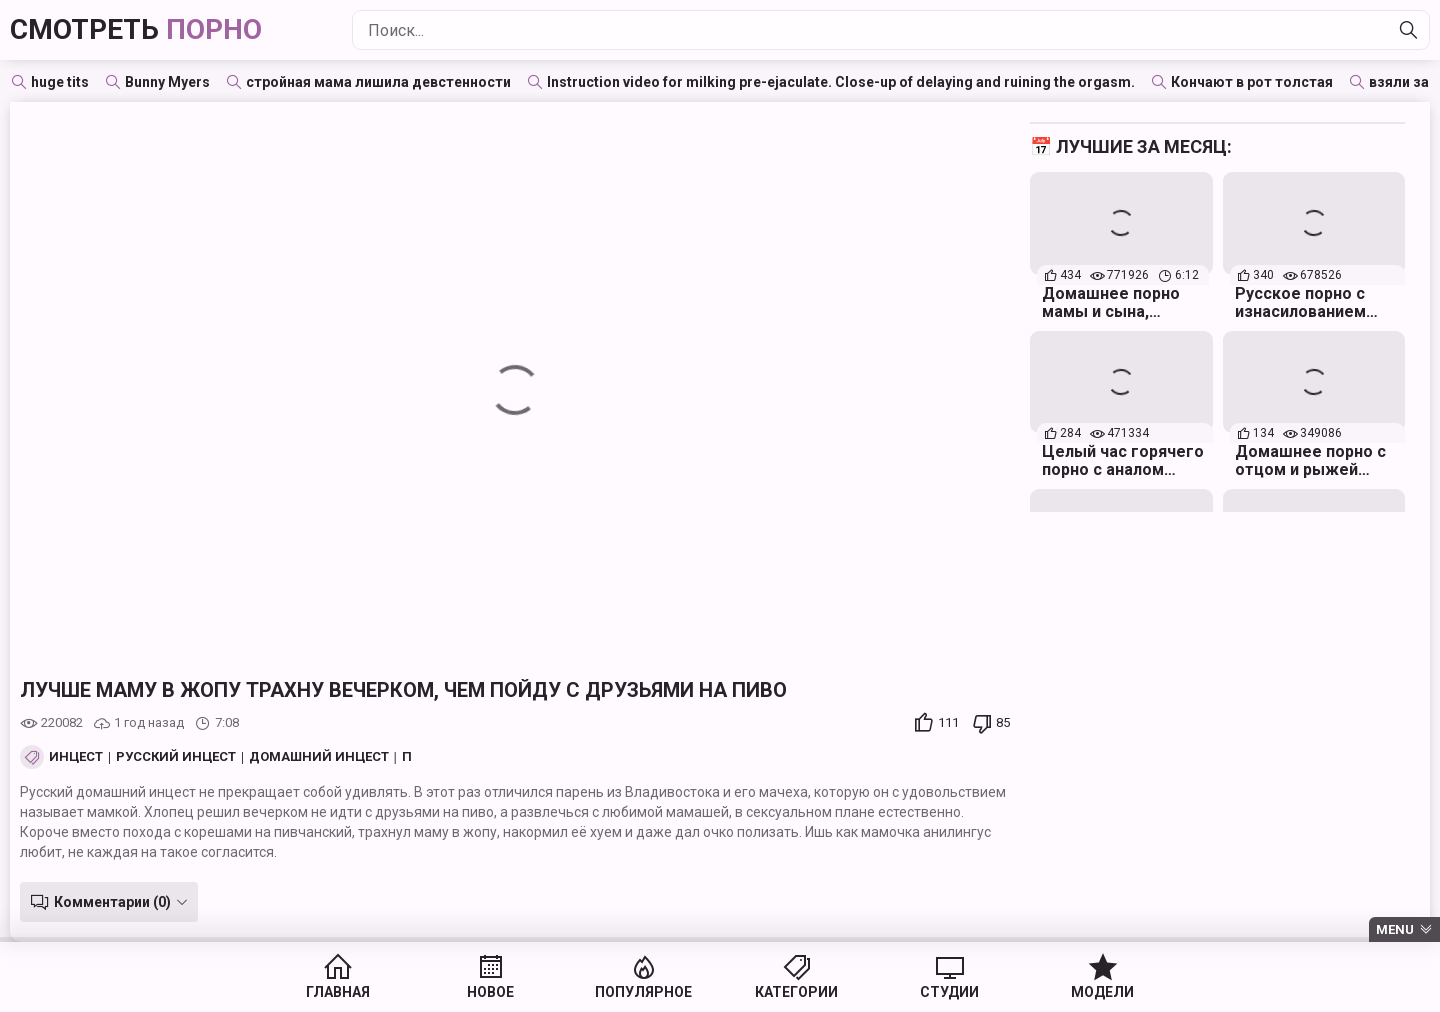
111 (948, 722)
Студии (949, 992)
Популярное (643, 992)
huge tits (60, 82)
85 (1003, 722)
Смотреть (136, 29)
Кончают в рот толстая (1252, 82)
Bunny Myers (167, 82)
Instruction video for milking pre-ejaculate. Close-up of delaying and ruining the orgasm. (841, 82)
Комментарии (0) (112, 902)
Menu (1395, 929)
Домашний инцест (319, 757)
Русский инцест (176, 757)
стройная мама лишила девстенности (378, 82)
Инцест (76, 757)
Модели (1102, 992)
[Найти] (1409, 30)
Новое (490, 992)
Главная (338, 992)
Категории (796, 992)
